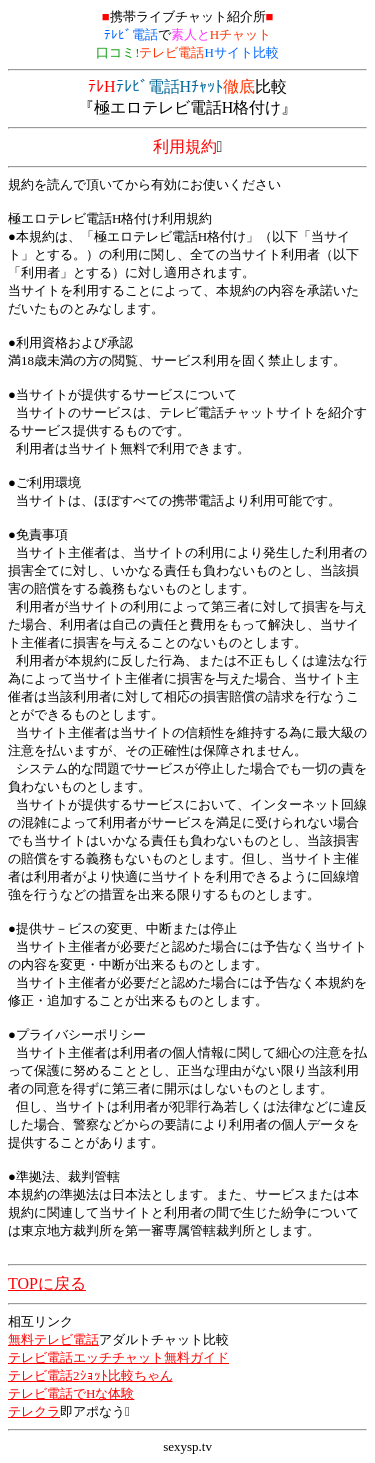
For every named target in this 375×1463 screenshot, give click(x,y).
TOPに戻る (47, 1283)
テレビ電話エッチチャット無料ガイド (118, 1357)
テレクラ (34, 1411)
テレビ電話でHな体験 (71, 1393)
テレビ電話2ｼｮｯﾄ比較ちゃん (90, 1375)
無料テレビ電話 (53, 1339)
